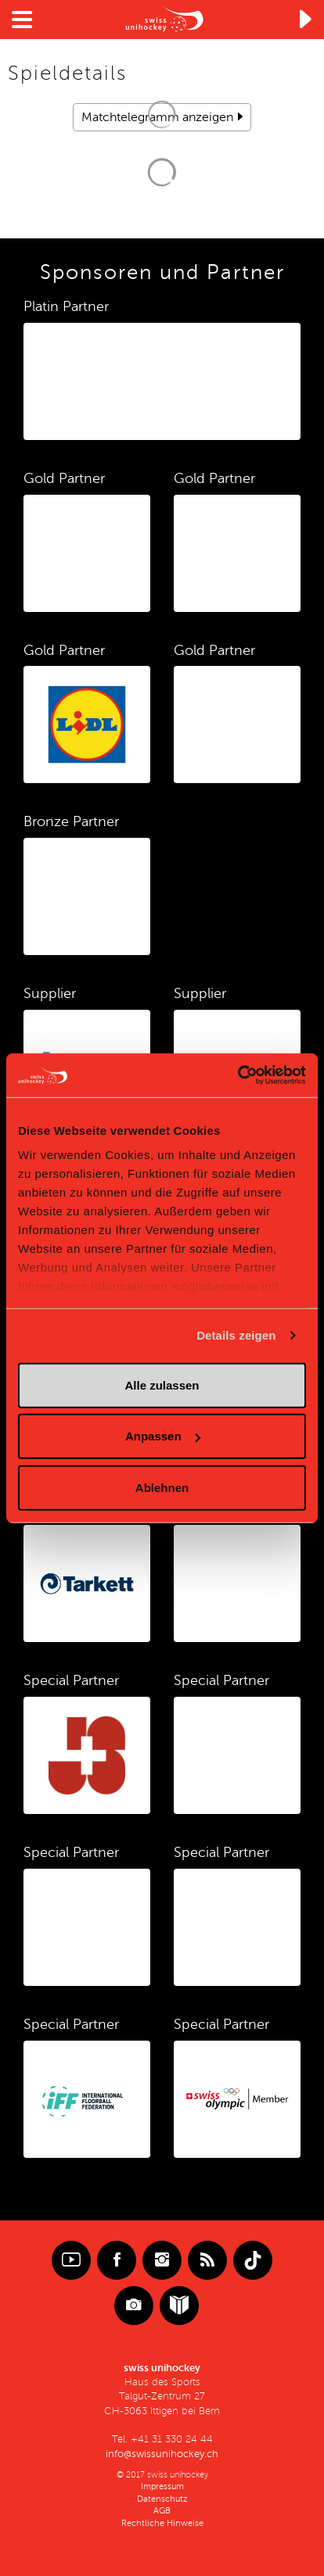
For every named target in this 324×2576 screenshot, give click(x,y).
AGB (162, 2511)
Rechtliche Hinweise (162, 2523)
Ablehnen (162, 1487)
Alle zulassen (161, 1384)
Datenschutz (162, 2499)
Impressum (162, 2486)
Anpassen (162, 1436)
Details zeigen (235, 1335)
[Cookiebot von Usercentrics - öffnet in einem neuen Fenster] (237, 1075)
